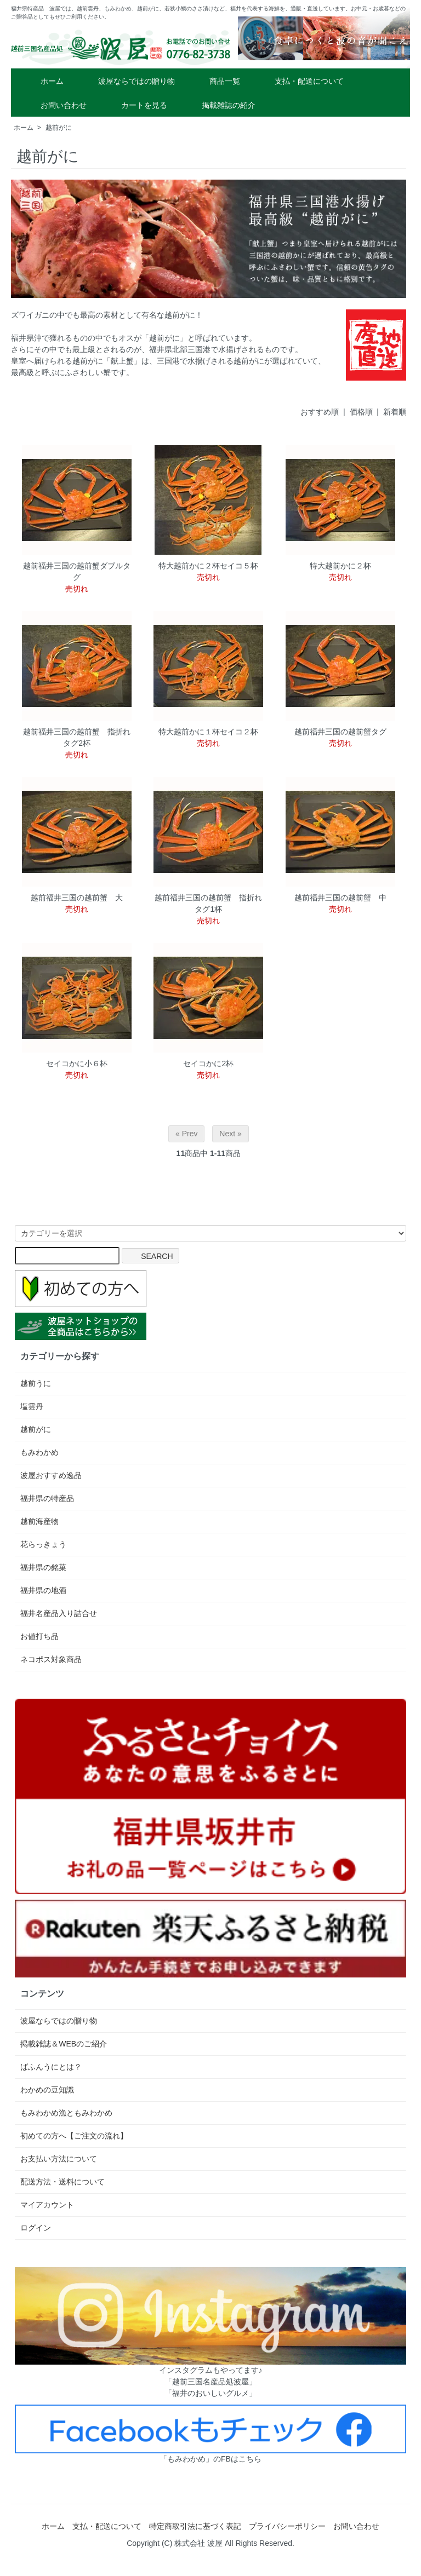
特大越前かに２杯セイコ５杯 (208, 565)
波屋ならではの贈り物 (128, 81)
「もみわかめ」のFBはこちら (210, 2458)
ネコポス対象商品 (51, 1659)
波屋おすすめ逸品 (51, 1475)
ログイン (35, 2227)
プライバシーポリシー (287, 2526)
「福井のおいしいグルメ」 (210, 2393)
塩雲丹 (31, 1406)
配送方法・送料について (62, 2181)
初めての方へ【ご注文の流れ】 (74, 2135)
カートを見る (136, 105)
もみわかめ (39, 1452)
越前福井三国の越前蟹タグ (340, 731)
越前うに (35, 1383)
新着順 (394, 411)
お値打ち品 (39, 1636)
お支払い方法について (58, 2158)
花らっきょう (43, 1544)
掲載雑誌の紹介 (220, 105)
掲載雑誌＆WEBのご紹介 (63, 2043)
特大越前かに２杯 (340, 565)
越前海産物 (39, 1521)
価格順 (361, 411)
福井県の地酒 (43, 1590)
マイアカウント (47, 2204)
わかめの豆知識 (47, 2089)
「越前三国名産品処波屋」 (210, 2381)
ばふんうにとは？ (51, 2066)
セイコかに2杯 (208, 1063)
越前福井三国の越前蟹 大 (77, 897)
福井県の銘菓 (43, 1567)
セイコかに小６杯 (76, 1063)
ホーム (44, 81)
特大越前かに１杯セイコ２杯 (208, 731)
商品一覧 (217, 81)
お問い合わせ (56, 105)
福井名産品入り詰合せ (58, 1613)
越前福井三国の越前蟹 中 (340, 897)
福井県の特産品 (47, 1498)
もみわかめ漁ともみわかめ (66, 2112)
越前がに (58, 127)
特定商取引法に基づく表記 (195, 2526)
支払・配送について (301, 81)
